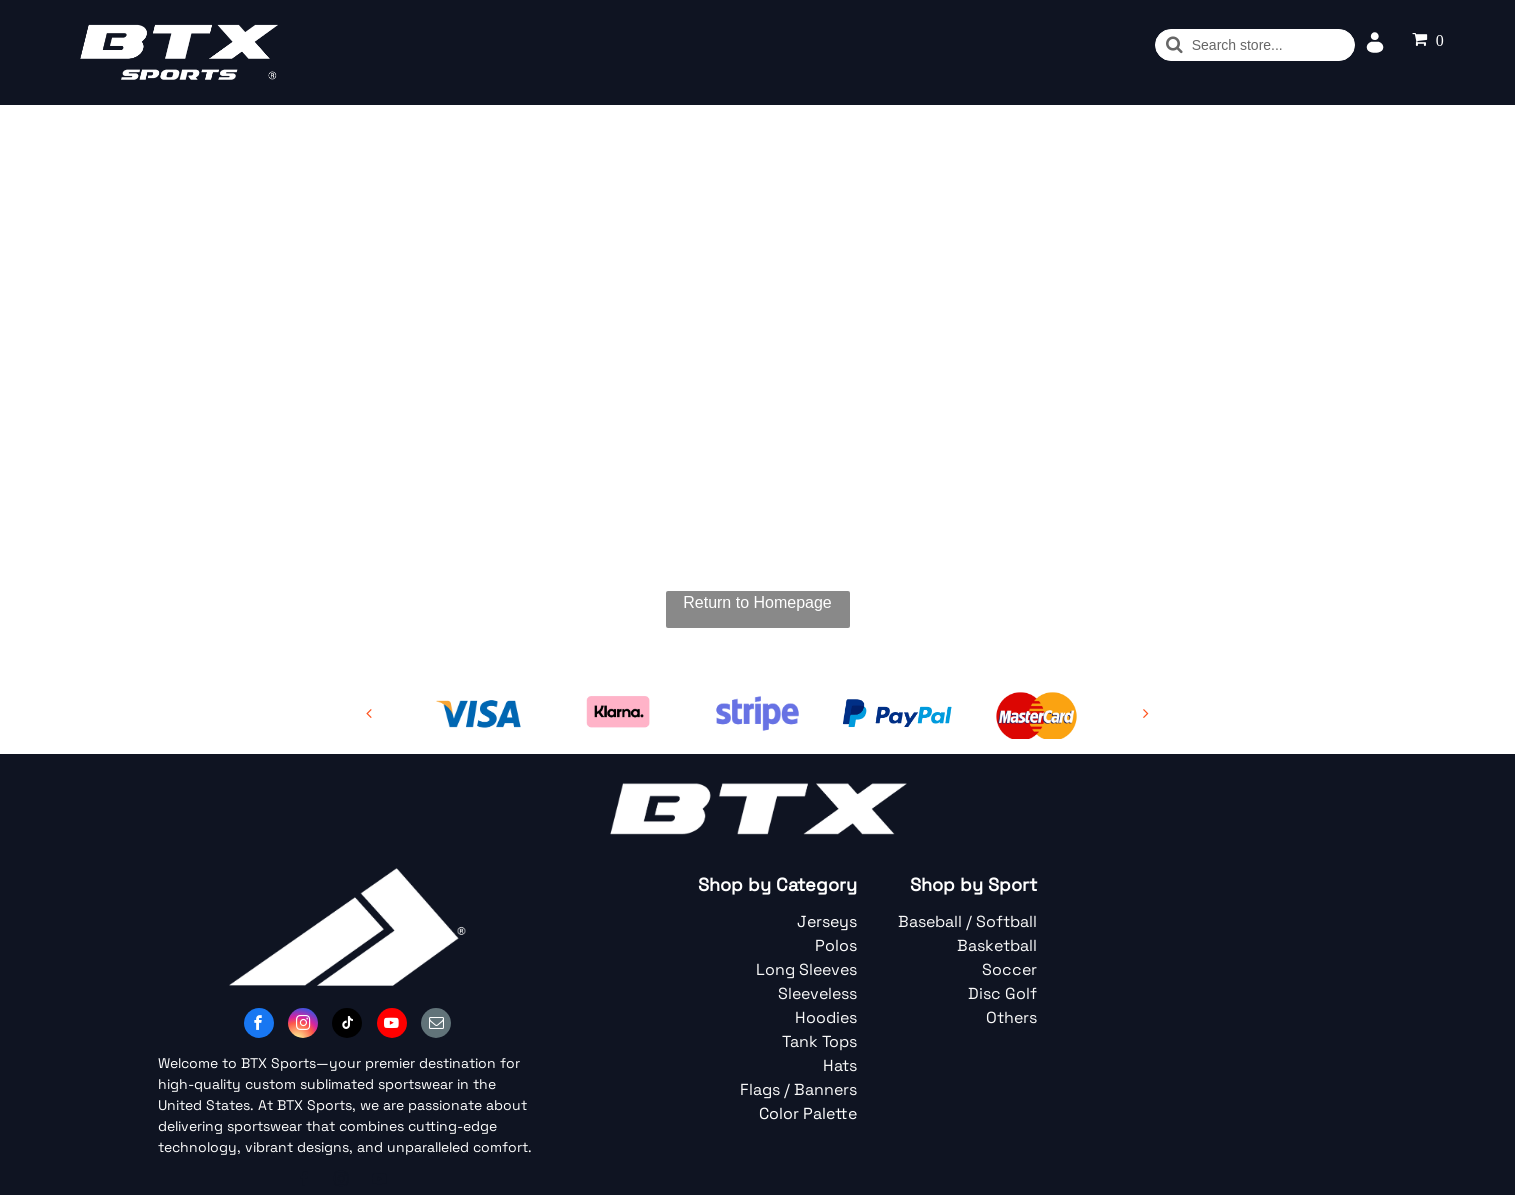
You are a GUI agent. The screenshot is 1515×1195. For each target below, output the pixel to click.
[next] (1146, 713)
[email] (436, 1025)
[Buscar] (1255, 45)
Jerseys (827, 921)
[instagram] (303, 1025)
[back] (369, 713)
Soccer (1009, 969)
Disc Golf (1002, 993)
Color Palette (808, 1113)
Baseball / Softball (967, 921)
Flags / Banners (798, 1089)
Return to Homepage (757, 602)
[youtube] (392, 1025)
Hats (840, 1065)
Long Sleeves (806, 969)
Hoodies (826, 1017)
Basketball (997, 945)
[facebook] (259, 1025)
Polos (836, 945)
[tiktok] (347, 1025)
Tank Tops (819, 1041)
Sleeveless (817, 993)
